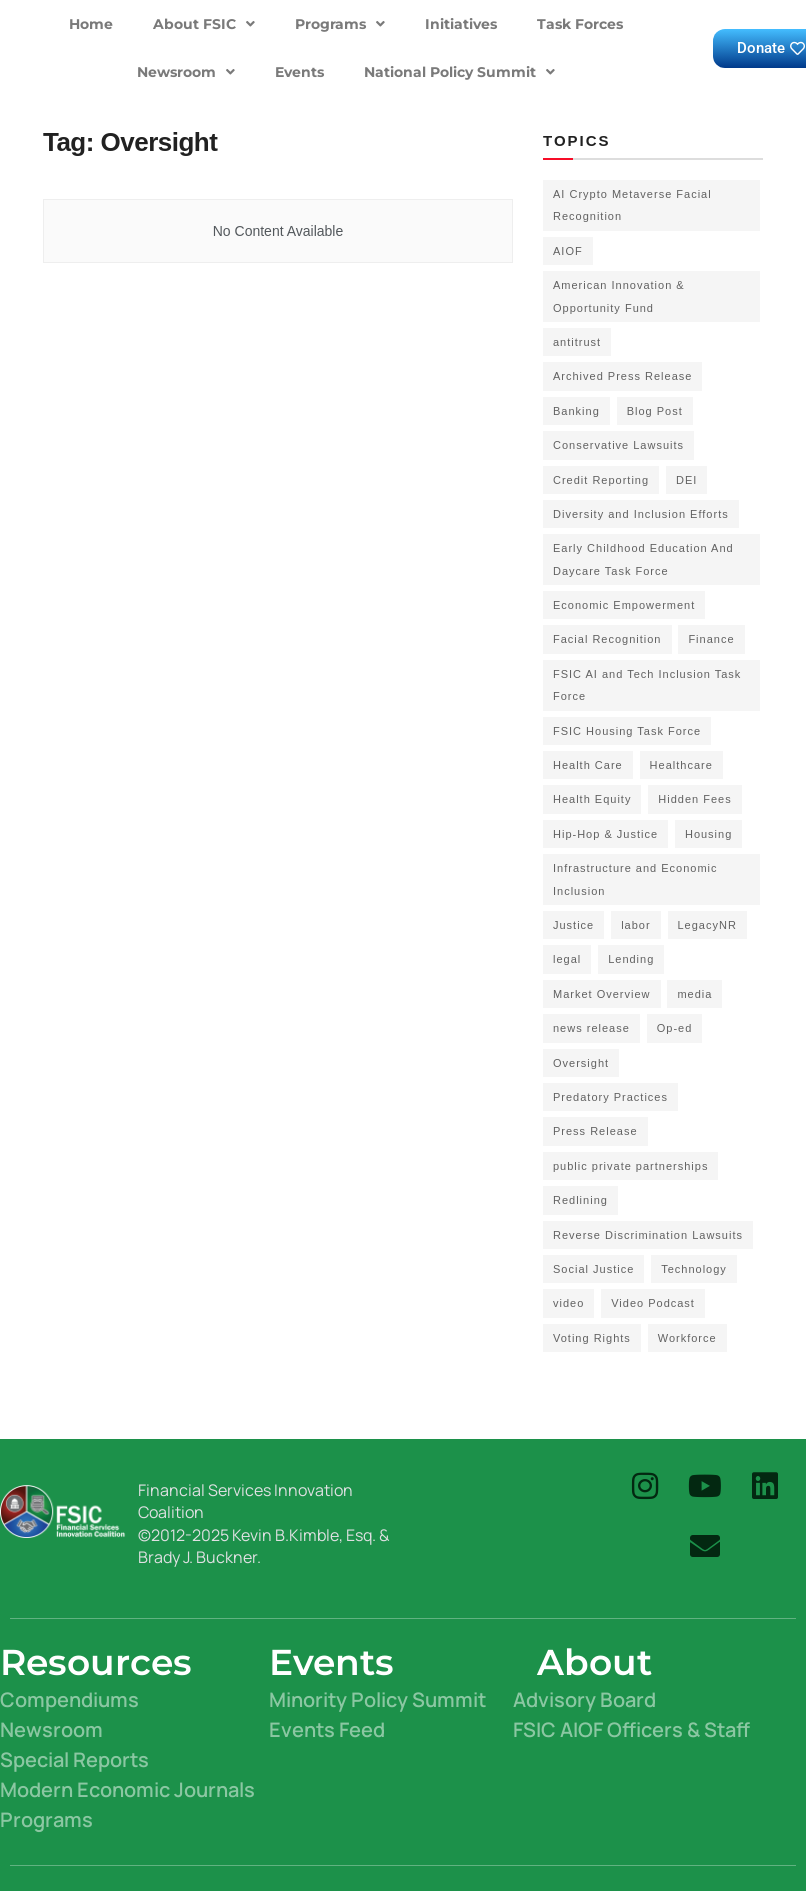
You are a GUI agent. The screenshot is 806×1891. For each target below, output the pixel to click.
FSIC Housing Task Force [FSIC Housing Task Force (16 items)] (627, 731)
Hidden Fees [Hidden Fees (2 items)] (694, 799)
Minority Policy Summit (377, 1699)
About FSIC (204, 24)
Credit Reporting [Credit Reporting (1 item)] (601, 480)
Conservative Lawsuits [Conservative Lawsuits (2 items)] (618, 445)
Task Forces (580, 24)
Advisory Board (584, 1699)
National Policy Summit (459, 72)
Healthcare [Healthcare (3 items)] (681, 765)
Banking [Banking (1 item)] (576, 411)
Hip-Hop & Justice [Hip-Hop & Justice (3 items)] (605, 834)
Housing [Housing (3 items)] (708, 834)
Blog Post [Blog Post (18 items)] (655, 411)
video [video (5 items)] (568, 1303)
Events (299, 72)
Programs (340, 24)
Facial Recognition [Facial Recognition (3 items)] (607, 639)
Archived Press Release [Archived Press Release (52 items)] (622, 376)
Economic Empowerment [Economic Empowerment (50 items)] (624, 605)
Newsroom (186, 72)
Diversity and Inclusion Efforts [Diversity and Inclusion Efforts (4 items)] (641, 514)
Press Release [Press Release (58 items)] (595, 1131)
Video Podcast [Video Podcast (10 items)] (653, 1303)
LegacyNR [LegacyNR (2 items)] (707, 925)
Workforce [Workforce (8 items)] (687, 1338)
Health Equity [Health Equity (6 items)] (592, 799)
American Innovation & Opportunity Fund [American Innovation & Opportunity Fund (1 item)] (619, 296)
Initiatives (461, 24)
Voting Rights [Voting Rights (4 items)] (592, 1338)
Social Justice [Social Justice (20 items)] (593, 1269)
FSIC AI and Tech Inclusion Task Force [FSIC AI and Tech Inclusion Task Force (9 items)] (647, 685)
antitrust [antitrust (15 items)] (577, 342)
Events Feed (327, 1729)
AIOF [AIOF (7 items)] (568, 251)
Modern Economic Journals (127, 1789)
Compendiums (69, 1699)
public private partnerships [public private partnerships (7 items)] (630, 1166)
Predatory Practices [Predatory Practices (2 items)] (610, 1097)
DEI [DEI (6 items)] (686, 480)
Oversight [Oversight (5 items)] (581, 1063)
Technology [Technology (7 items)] (694, 1269)
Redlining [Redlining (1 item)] (580, 1200)
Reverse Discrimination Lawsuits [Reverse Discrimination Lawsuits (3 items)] (648, 1235)
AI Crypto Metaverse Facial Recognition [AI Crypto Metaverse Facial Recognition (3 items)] (632, 205)
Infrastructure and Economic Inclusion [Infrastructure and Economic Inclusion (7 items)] (635, 879)
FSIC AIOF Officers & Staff (631, 1729)
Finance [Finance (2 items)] (711, 639)
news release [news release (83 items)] (591, 1028)
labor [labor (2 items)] (635, 925)
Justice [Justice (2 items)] (573, 925)
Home (91, 24)
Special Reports (74, 1759)
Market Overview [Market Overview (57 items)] (602, 994)
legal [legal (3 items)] (567, 959)
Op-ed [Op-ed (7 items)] (675, 1028)
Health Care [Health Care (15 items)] (588, 765)
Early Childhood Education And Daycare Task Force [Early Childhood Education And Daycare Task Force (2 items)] (643, 559)
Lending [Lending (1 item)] (631, 959)
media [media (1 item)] (694, 994)
